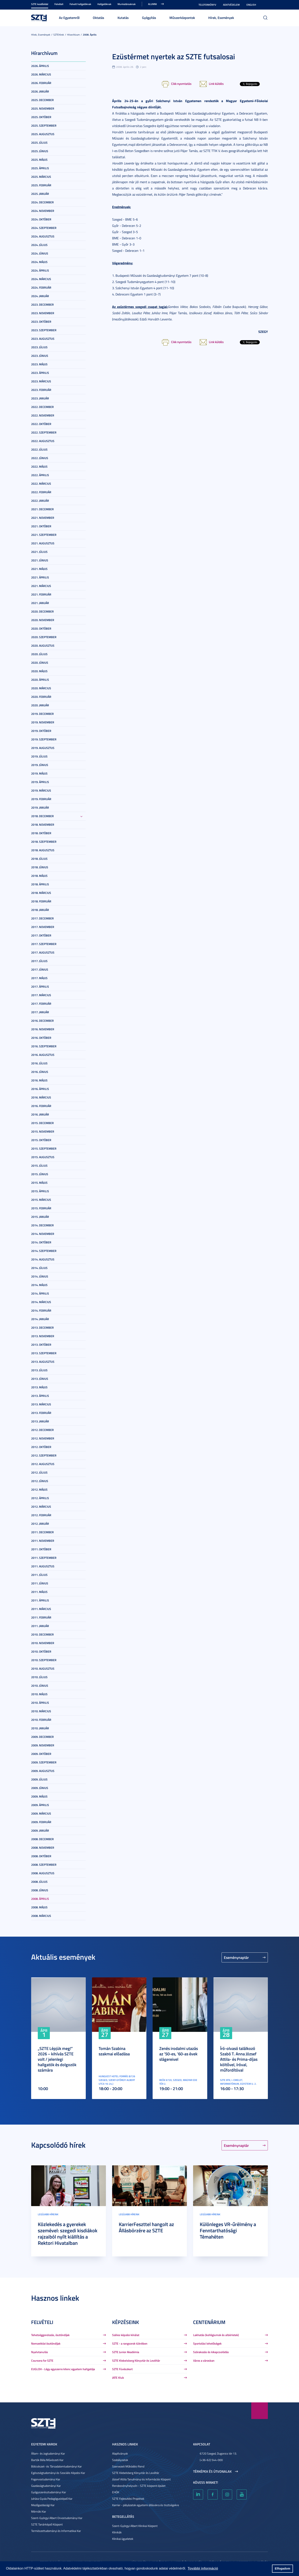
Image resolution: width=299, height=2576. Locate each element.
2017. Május (39, 978)
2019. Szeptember (43, 739)
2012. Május (39, 1489)
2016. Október (41, 1038)
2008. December (42, 1839)
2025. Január (40, 194)
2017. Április (40, 986)
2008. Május (39, 1907)
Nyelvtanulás (39, 2352)
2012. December (42, 1430)
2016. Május (39, 1080)
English (251, 4)
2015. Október (41, 1140)
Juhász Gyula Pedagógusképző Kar (51, 2499)
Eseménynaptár (236, 1957)
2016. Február (41, 1106)
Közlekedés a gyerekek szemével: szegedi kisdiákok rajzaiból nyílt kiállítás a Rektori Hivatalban (67, 2233)
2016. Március (41, 1097)
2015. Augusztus (42, 1157)
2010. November (42, 1643)
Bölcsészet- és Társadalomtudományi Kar (56, 2466)
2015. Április (40, 1191)
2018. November (42, 825)
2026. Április (40, 66)
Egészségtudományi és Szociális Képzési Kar (58, 2473)
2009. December (42, 1737)
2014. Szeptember (43, 1251)
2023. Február (41, 390)
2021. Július (39, 552)
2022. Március (41, 484)
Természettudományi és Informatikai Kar (56, 2531)
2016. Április (40, 1089)
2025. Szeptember (43, 125)
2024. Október (41, 219)
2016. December (42, 1021)
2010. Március (41, 1711)
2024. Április (40, 270)
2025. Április (40, 168)
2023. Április (40, 373)
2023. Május (39, 364)
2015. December (42, 1123)
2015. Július (39, 1166)
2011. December (42, 1532)
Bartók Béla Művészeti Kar (47, 2460)
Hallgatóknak (104, 4)
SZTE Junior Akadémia (125, 2352)
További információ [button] (203, 2568)
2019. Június (39, 765)
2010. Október (41, 1651)
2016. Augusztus (42, 1055)
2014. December (42, 1225)
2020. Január (40, 705)
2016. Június (39, 1072)
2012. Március (41, 1507)
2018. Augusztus (42, 850)
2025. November (42, 108)
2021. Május (39, 569)
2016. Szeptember (43, 1046)
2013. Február (41, 1413)
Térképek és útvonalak (212, 2471)
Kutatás (123, 17)
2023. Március (41, 381)
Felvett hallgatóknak (80, 4)
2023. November (42, 313)
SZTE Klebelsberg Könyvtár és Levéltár (136, 2360)
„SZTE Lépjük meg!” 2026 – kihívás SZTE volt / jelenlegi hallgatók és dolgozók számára (57, 2059)
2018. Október (41, 833)
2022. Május (39, 466)
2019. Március (41, 790)
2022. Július (39, 449)
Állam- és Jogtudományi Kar (48, 2453)
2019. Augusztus (42, 748)
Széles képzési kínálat (125, 2335)
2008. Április (90, 34)
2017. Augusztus (42, 952)
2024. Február (41, 287)
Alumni (152, 4)
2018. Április (40, 884)
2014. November (42, 1234)
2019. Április (40, 782)
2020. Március (41, 688)
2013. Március (41, 1404)
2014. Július (39, 1268)
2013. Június (39, 1379)
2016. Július (39, 1063)
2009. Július (39, 1779)
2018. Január (40, 910)
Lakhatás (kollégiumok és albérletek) (216, 2335)
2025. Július (39, 143)
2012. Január (40, 1524)
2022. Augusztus (42, 441)
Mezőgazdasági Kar (43, 2505)
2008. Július (39, 1882)
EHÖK (115, 2492)
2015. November (42, 1131)
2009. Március (41, 1813)
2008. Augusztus (42, 1873)
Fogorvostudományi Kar (45, 2479)
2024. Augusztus (42, 236)
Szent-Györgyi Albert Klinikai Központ (135, 2526)
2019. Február (41, 799)
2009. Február (41, 1822)
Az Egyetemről (69, 17)
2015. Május (39, 1183)
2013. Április (40, 1396)
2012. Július (39, 1472)
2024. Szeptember (43, 228)
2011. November (42, 1541)
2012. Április (40, 1498)
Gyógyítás (149, 17)
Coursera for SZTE (42, 2360)
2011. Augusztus (42, 1566)
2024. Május (39, 262)
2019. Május (39, 773)
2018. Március (41, 893)
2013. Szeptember (43, 1353)
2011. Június (39, 1583)
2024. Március (41, 279)
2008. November (42, 1848)
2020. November (42, 620)
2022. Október (41, 424)
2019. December (42, 714)
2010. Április (40, 1703)
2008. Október (41, 1856)
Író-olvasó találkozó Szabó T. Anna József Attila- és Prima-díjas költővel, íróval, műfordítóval (238, 2059)
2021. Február (41, 594)
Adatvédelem (231, 4)
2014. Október (41, 1242)
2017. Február (41, 1004)
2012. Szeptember (43, 1455)
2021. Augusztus (42, 543)
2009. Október (41, 1754)
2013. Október (41, 1345)
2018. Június (39, 867)
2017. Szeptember (43, 944)
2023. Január (40, 398)
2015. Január (40, 1217)
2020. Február (41, 697)
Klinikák (117, 2532)
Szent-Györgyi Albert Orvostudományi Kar (56, 2518)
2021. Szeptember (43, 535)
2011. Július (39, 1575)
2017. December (42, 918)
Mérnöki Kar (38, 2511)
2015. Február (41, 1208)
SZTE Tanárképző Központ (47, 2524)
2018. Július (39, 859)
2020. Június (39, 663)
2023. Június (39, 356)
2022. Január (40, 501)
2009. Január (40, 1830)
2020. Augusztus (42, 645)
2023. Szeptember (43, 330)
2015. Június (39, 1174)
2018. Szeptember (43, 842)
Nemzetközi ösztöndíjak (45, 2343)
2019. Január (40, 807)
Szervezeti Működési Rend (128, 2466)
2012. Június (39, 1481)
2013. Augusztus (42, 1362)
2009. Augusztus (42, 1771)
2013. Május (39, 1387)
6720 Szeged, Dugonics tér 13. (218, 2453)
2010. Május (39, 1694)
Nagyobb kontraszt (265, 4)
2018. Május (39, 876)
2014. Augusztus (42, 1259)
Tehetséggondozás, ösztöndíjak (50, 2335)
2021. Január (40, 603)
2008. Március (41, 1916)
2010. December (42, 1634)
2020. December (42, 611)
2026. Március (41, 74)
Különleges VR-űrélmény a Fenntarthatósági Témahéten (228, 2230)
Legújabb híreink (48, 2214)
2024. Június (39, 253)
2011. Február (41, 1617)
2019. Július (39, 756)
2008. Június (39, 1890)
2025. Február (41, 185)
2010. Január (40, 1728)
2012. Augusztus (42, 1464)
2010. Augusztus (42, 1668)
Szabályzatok (120, 2460)
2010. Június (39, 1686)
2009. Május (39, 1796)
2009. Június (39, 1788)
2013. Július (39, 1370)
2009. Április (40, 1805)
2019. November (42, 722)
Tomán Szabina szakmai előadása (114, 2051)
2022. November (42, 415)
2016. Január (40, 1114)
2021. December (42, 509)
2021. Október (41, 526)
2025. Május (39, 160)
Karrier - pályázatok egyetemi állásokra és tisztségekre (145, 2505)
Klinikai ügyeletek (122, 2539)
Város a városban (203, 2360)
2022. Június (39, 458)
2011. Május (39, 1592)
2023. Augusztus (42, 339)
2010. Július (39, 1677)
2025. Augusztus (42, 134)
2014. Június (39, 1276)
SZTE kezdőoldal (39, 4)
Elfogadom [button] (282, 2568)
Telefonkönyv (207, 4)
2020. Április (40, 680)
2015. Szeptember (43, 1148)
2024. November (42, 211)
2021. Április (40, 577)
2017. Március (41, 995)
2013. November (42, 1336)
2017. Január (40, 1012)
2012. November (42, 1438)
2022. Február (41, 492)
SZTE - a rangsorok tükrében (129, 2343)
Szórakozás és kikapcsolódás (211, 2352)
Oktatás (98, 17)
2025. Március (41, 177)
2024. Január (40, 296)
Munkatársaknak (127, 4)
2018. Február (41, 901)
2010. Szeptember (43, 1660)
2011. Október (41, 1549)
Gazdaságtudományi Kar (46, 2486)
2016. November (42, 1029)
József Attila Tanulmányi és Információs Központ (141, 2479)
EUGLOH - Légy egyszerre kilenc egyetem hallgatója (63, 2369)
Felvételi (58, 4)
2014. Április (40, 1293)
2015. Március (41, 1200)
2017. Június (39, 969)
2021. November (42, 518)
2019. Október (41, 731)
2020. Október (41, 628)
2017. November (42, 927)
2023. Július (39, 347)
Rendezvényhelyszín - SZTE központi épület (138, 2486)
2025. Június (39, 151)
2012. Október (41, 1447)
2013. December (42, 1327)
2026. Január (40, 91)
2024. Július (39, 245)
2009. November (42, 1745)
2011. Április (40, 1600)
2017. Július (39, 961)
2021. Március (41, 586)
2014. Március (41, 1302)
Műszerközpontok (182, 17)
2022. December (42, 407)
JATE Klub (118, 2378)
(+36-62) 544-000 (211, 2460)
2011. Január (40, 1626)
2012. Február (41, 1515)
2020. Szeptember (43, 637)
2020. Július (39, 654)
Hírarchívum (73, 34)
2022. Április (40, 475)
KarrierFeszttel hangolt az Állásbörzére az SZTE (146, 2227)
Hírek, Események (221, 17)
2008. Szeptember (43, 1865)
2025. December (42, 100)
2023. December (42, 304)
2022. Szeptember (43, 432)
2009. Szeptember (43, 1762)
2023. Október (41, 322)
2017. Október (41, 935)
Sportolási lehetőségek (207, 2343)
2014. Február (41, 1310)
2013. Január (40, 1421)
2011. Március (41, 1609)
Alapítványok (120, 2453)
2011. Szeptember (43, 1558)
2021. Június (39, 560)
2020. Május (39, 671)
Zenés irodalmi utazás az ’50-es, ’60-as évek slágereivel (178, 2053)
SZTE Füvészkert (122, 2369)
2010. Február (41, 1720)
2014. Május (39, 1285)
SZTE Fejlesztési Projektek (128, 2499)
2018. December (42, 816)
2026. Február (41, 83)
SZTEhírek (58, 34)
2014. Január (40, 1319)
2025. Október (41, 117)
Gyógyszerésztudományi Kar (48, 2492)
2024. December (42, 202)
